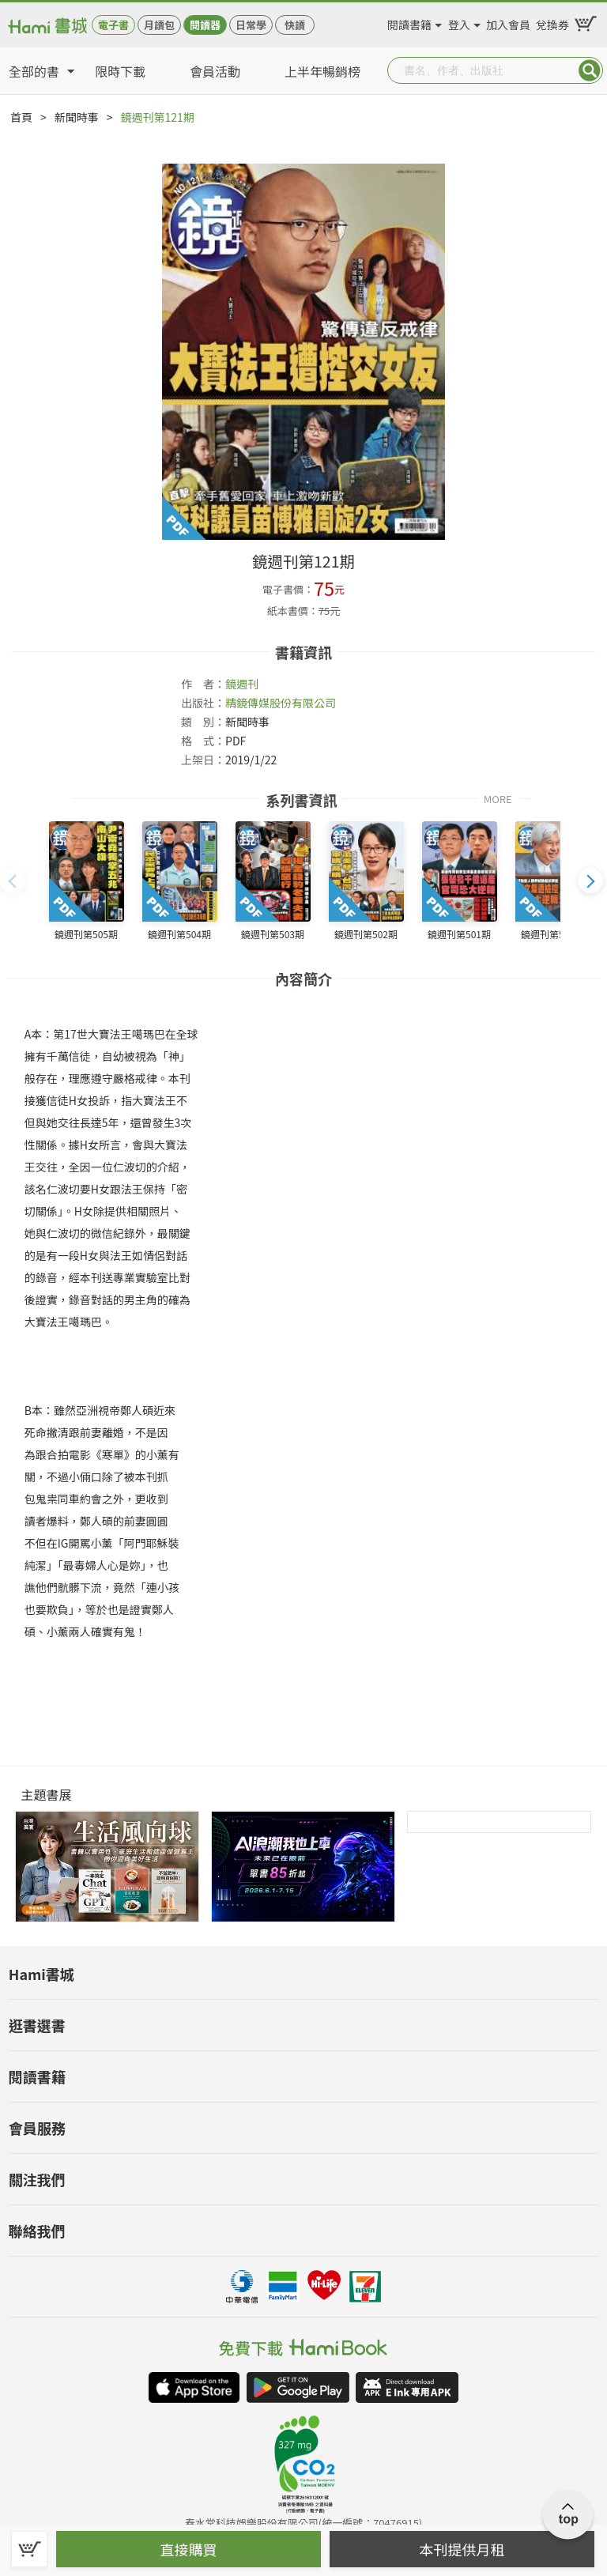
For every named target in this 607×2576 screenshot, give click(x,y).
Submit (589, 70)
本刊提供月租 (462, 2549)
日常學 (251, 24)
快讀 (295, 24)
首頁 (21, 117)
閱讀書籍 (409, 22)
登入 (459, 22)
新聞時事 (77, 117)
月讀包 (159, 24)
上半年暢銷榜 (322, 71)
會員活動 (215, 71)
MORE (498, 798)
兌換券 (552, 22)
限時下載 (120, 71)
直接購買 (188, 2549)
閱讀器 (205, 24)
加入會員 (508, 22)
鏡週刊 (241, 684)
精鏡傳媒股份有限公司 (280, 703)
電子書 (113, 24)
